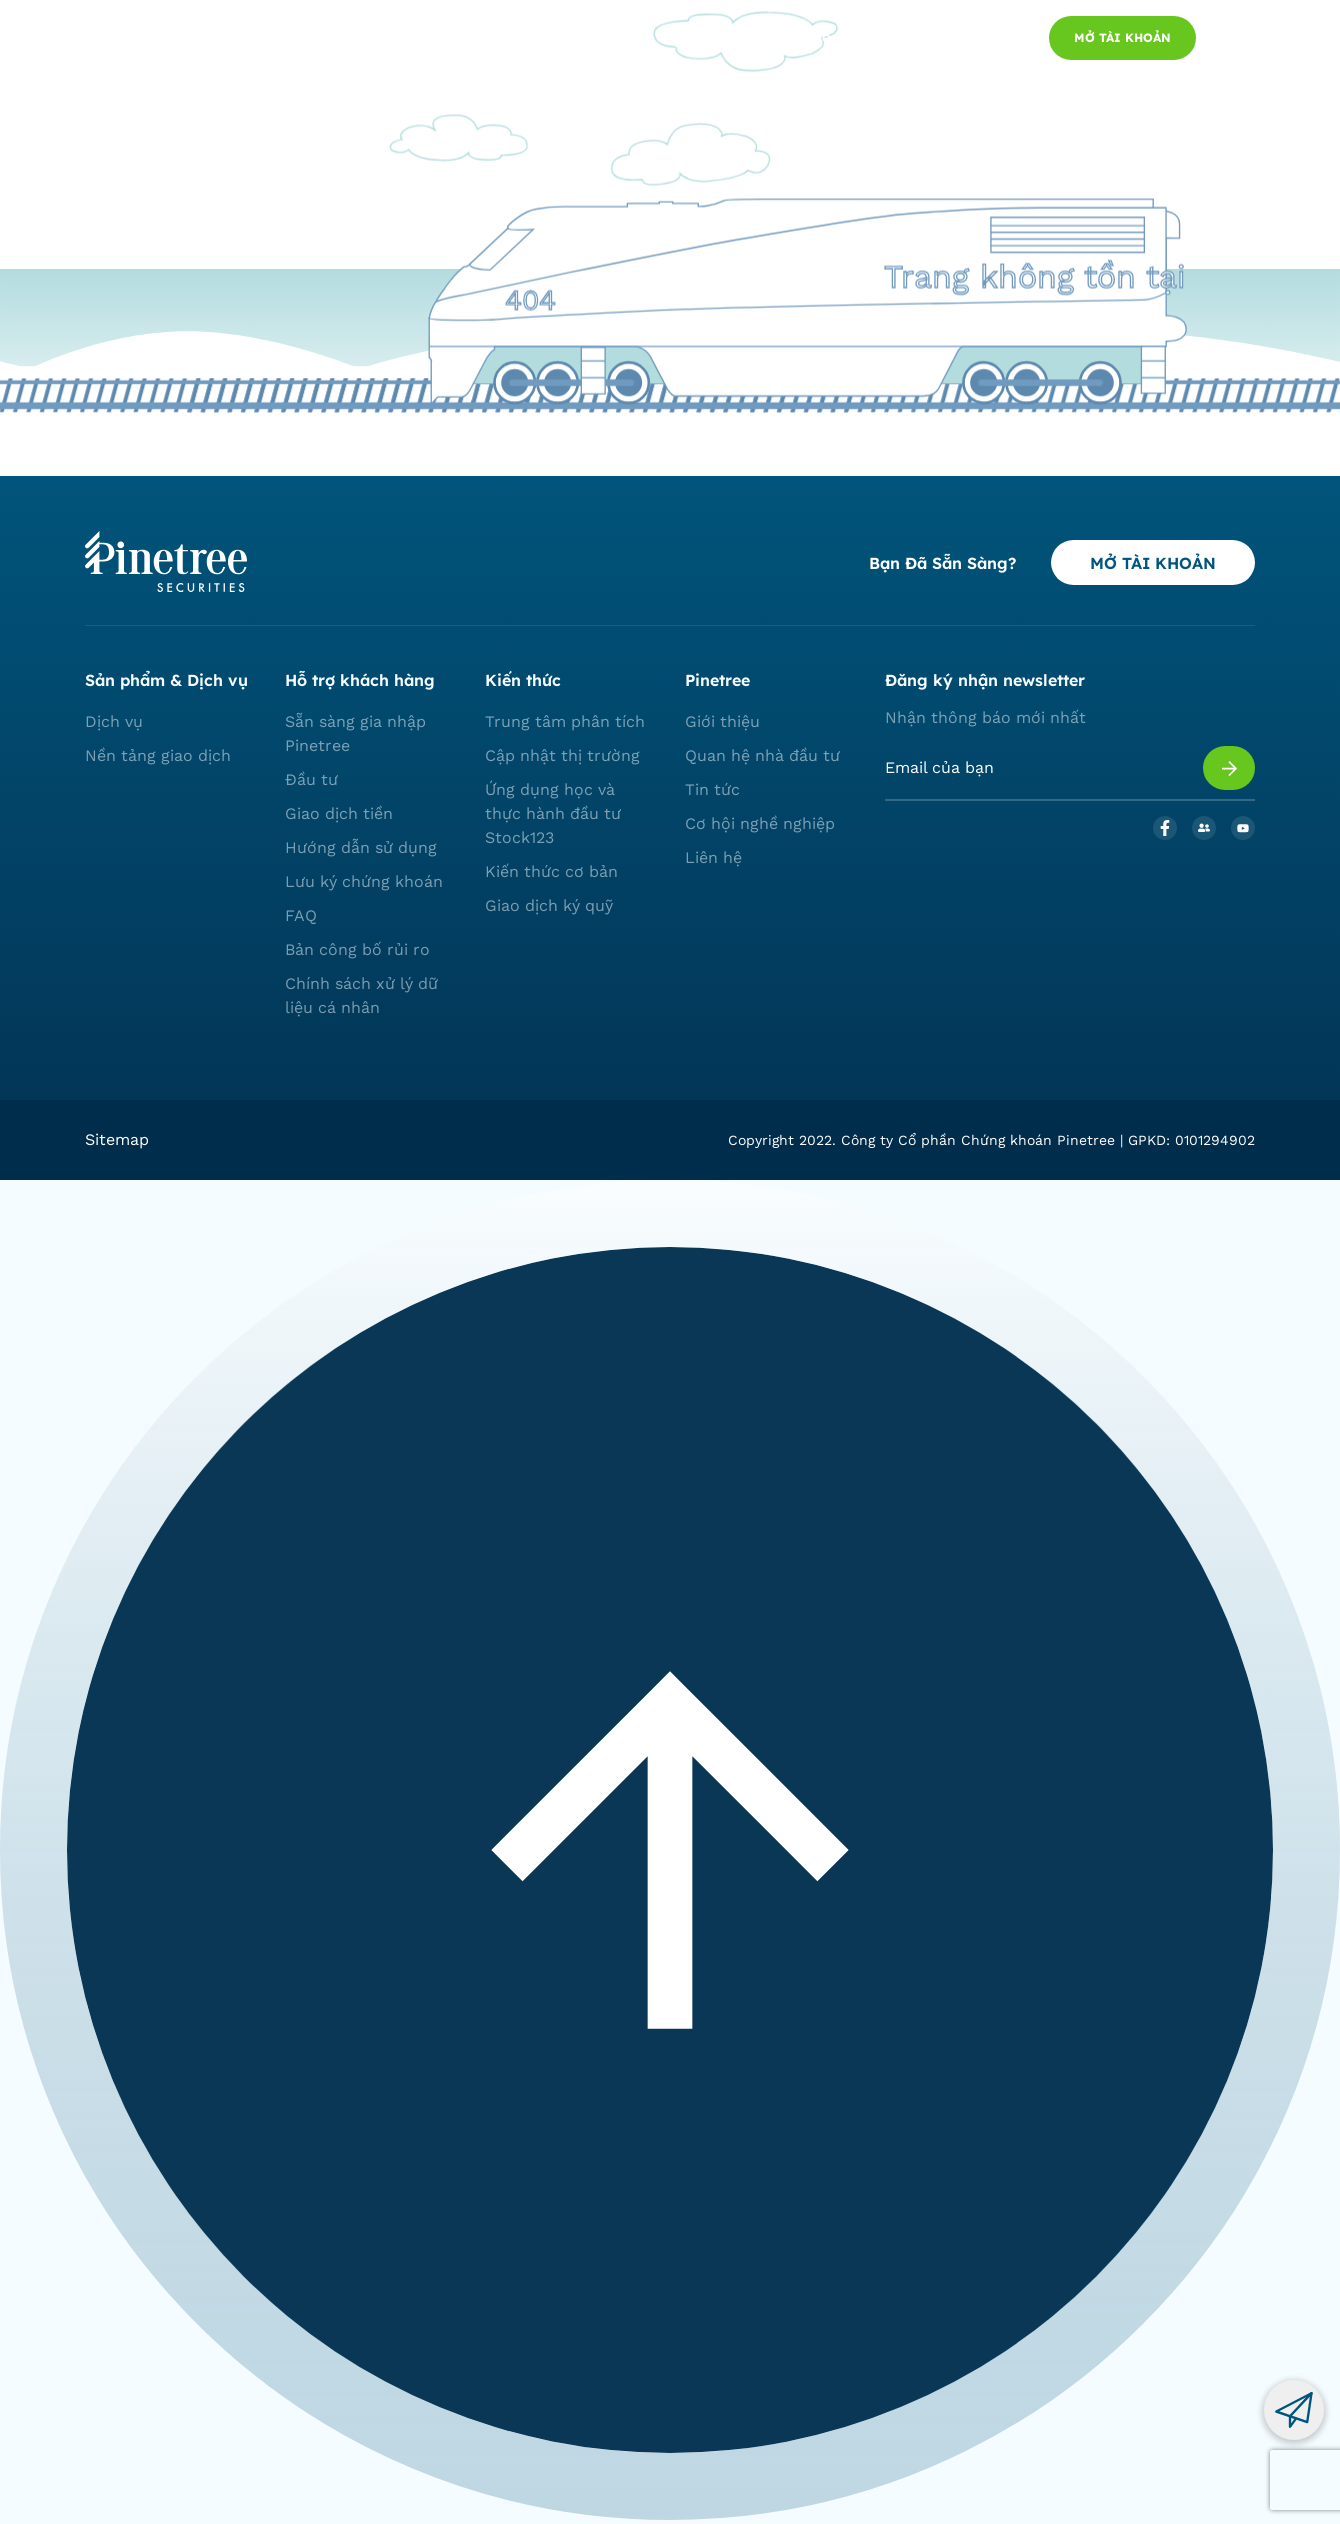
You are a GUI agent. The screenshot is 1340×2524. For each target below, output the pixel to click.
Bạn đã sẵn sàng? (942, 563)
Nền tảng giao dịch (158, 755)
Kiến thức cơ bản (551, 871)
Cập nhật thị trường (562, 755)
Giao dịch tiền (339, 813)
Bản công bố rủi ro (357, 949)
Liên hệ (713, 857)
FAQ (301, 915)
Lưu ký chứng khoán (364, 881)
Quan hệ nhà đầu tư (762, 755)
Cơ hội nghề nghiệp (760, 823)
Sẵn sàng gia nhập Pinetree (355, 733)
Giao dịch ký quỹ (549, 905)
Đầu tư (311, 779)
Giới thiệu (722, 721)
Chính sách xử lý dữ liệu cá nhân (361, 995)
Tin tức (712, 789)
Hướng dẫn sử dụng (361, 847)
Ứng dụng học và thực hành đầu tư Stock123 (553, 813)
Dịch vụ (114, 721)
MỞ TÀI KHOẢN (1153, 563)
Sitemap (117, 1139)
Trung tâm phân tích (565, 721)
